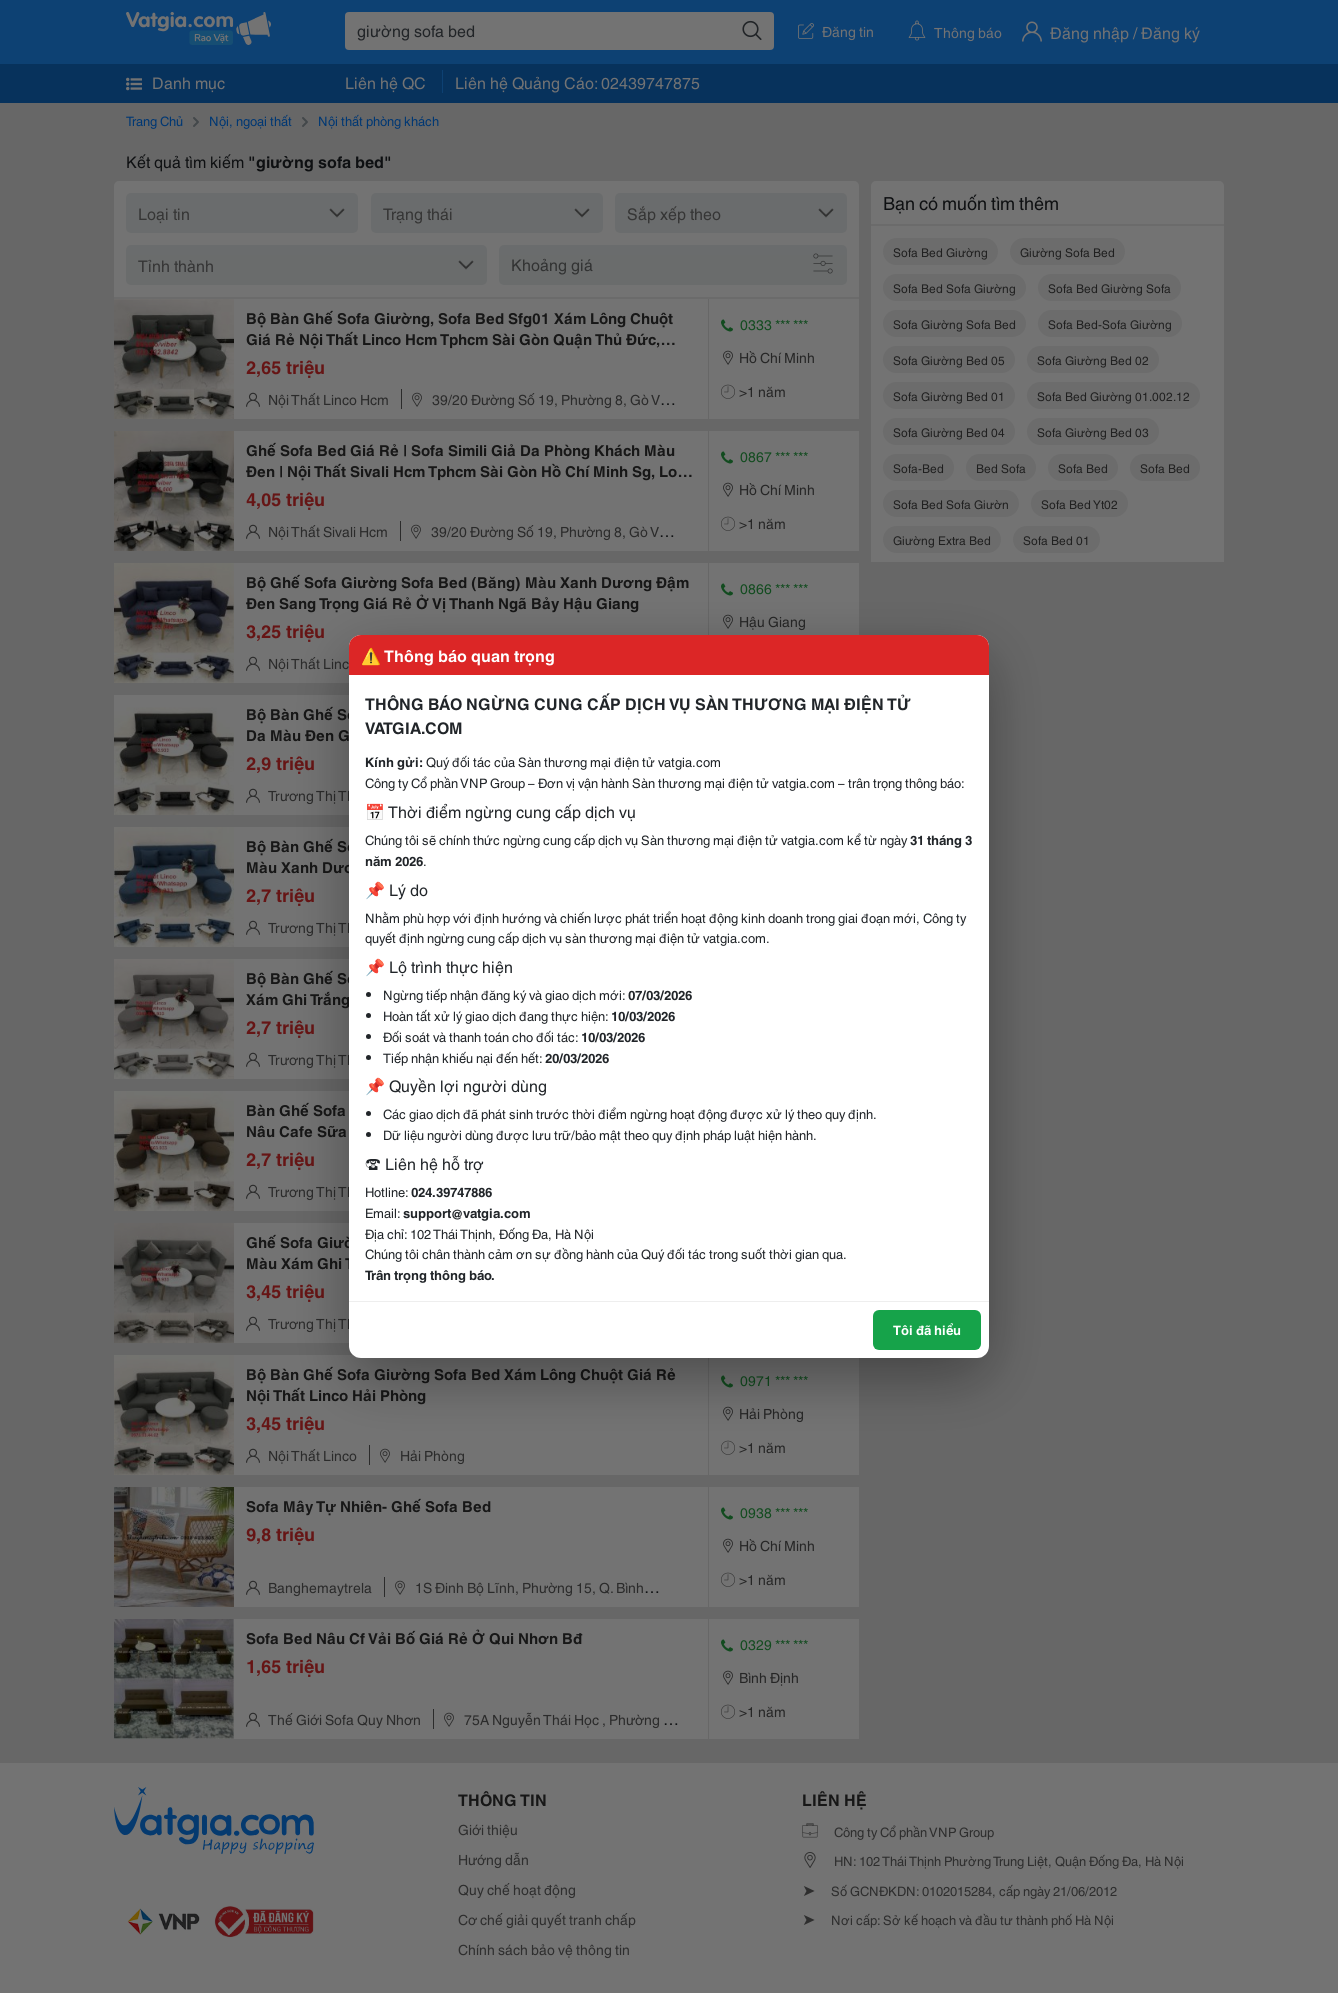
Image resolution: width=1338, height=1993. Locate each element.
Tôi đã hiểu (927, 1329)
